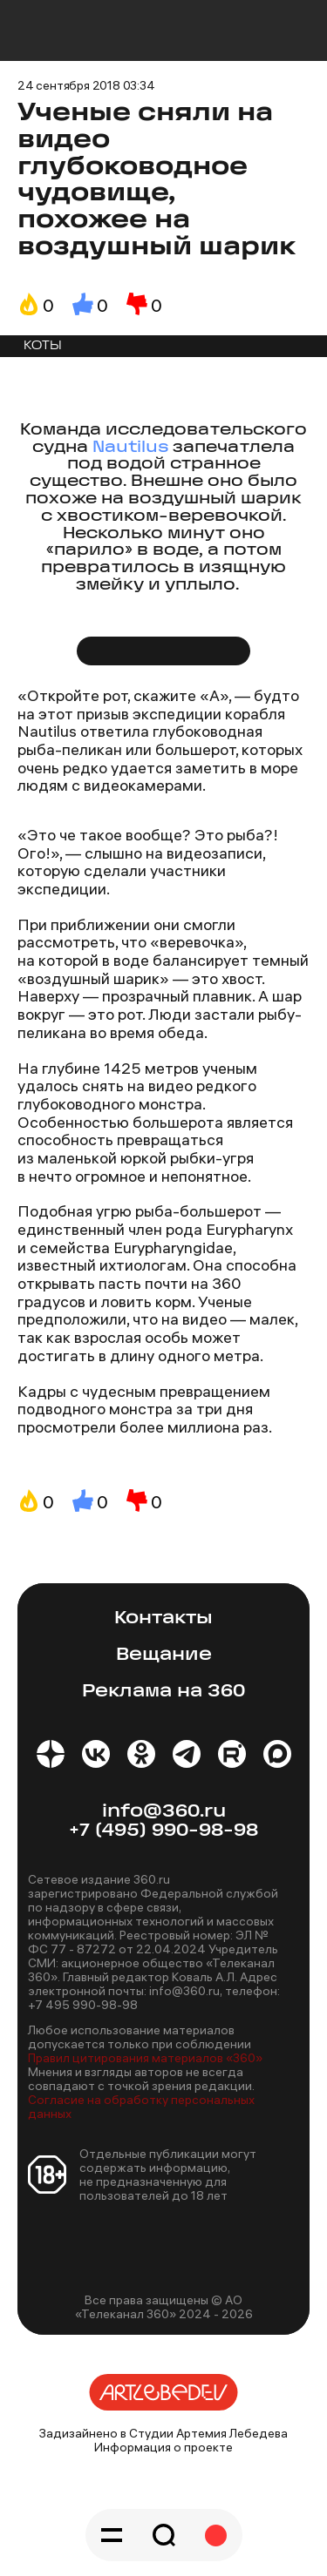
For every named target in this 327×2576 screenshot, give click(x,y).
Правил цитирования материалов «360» (145, 2058)
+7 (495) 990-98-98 (163, 1831)
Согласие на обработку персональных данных (141, 2106)
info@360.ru (164, 1812)
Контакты (163, 1618)
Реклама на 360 (163, 1691)
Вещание (164, 1655)
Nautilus (132, 448)
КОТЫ (43, 346)
